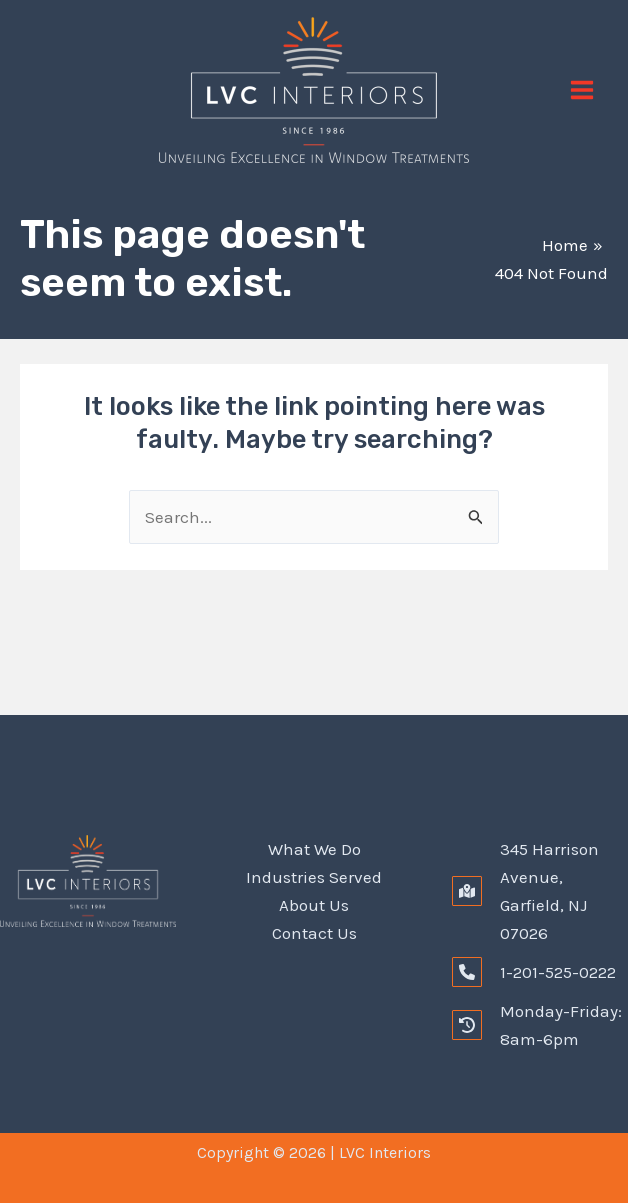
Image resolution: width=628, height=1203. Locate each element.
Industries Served (314, 877)
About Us (314, 905)
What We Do (314, 849)
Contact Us (314, 933)
